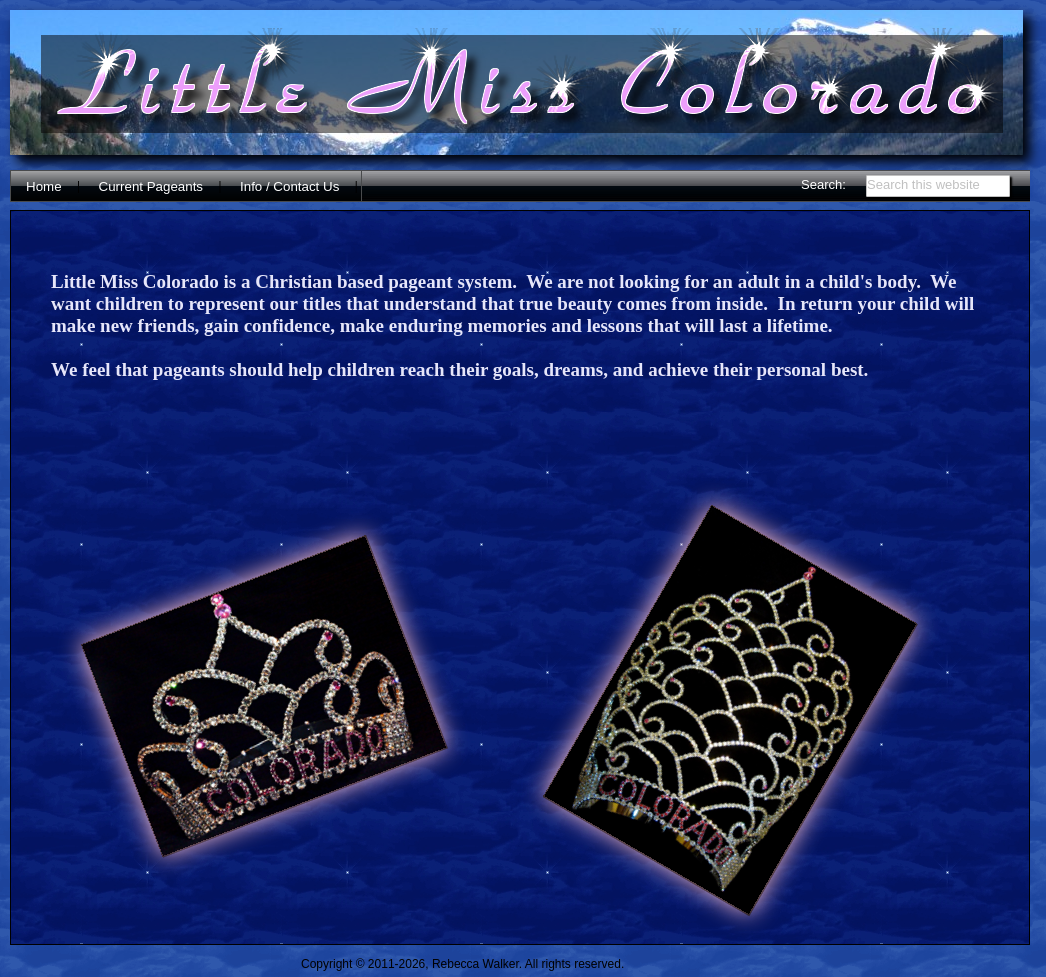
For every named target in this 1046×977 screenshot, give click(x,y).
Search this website (923, 184)
